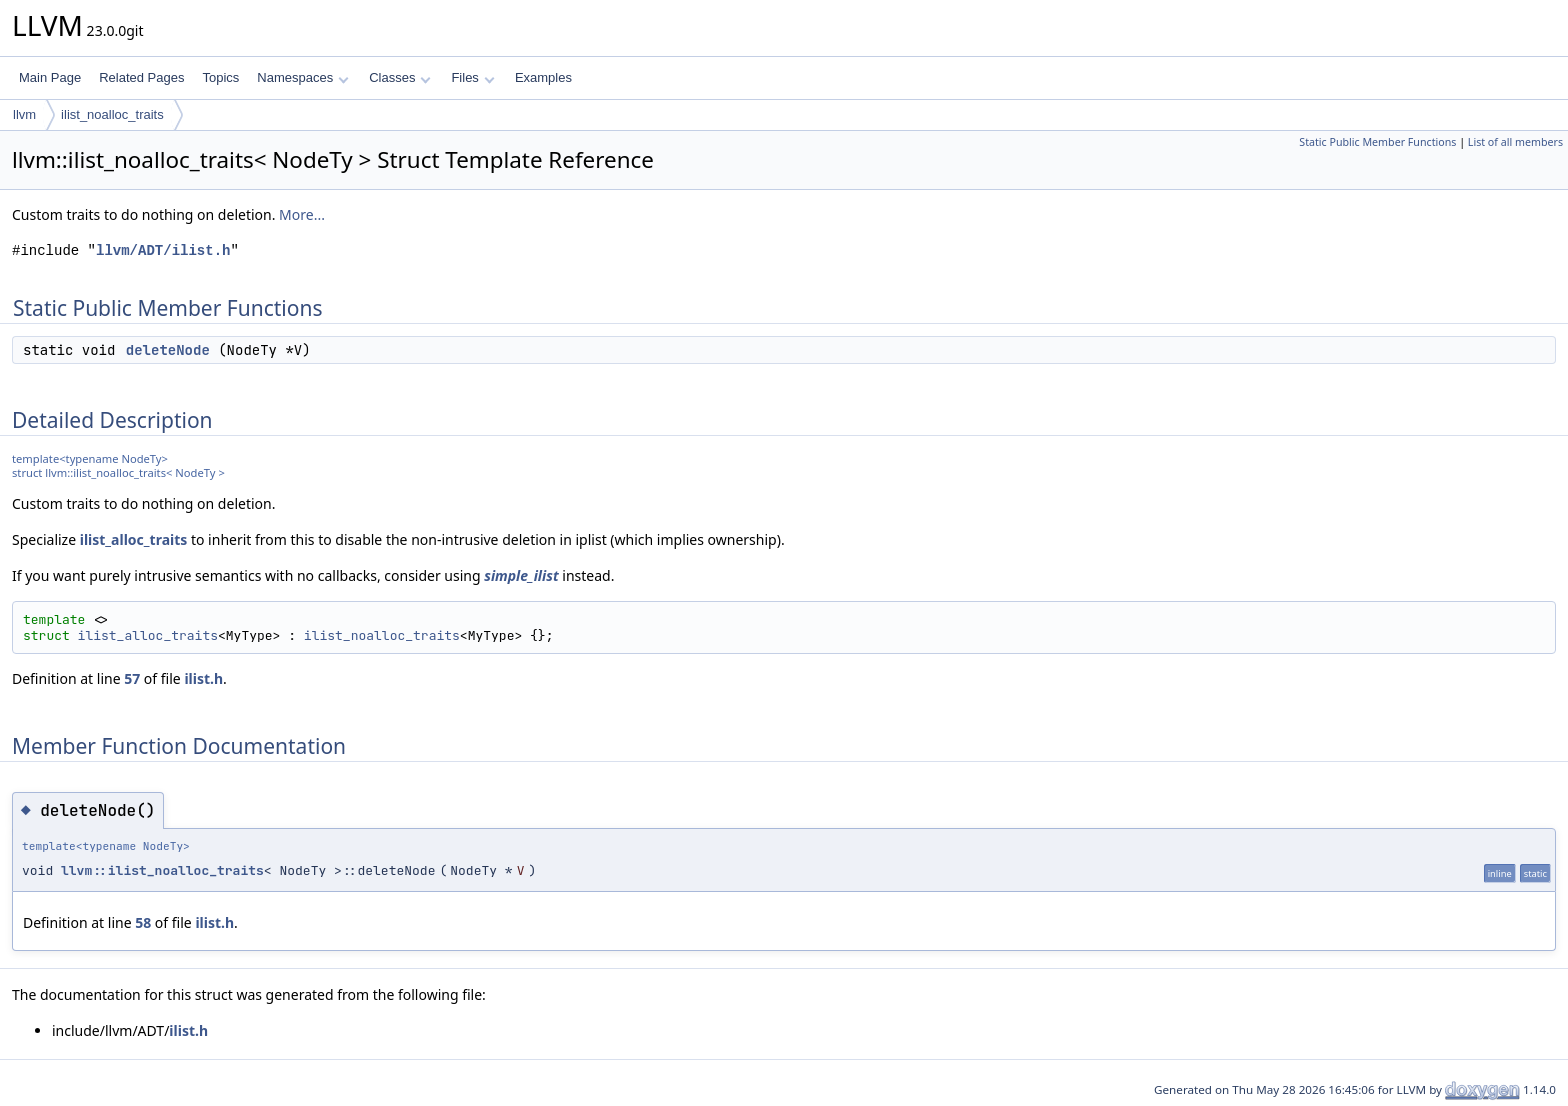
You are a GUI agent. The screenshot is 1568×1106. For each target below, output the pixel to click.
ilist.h (203, 678)
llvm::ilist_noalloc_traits (162, 870)
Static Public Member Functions (1377, 142)
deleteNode (168, 350)
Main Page (50, 77)
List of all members (1515, 142)
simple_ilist (521, 575)
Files (472, 77)
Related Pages (141, 77)
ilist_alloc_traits (134, 539)
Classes (400, 77)
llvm (24, 114)
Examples (543, 77)
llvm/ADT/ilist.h (163, 250)
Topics (220, 77)
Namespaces (302, 77)
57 (132, 678)
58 (143, 922)
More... (302, 214)
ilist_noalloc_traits (112, 114)
